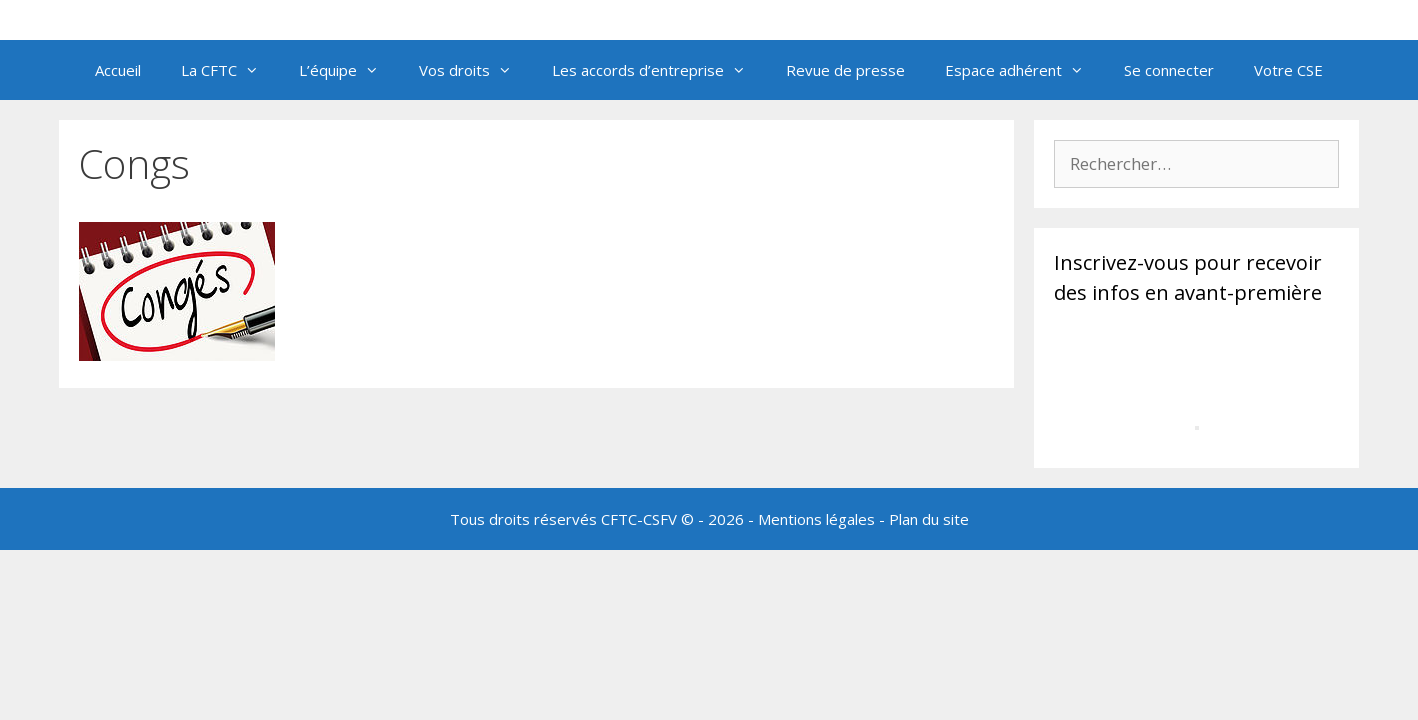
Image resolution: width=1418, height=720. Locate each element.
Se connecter (1169, 70)
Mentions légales (816, 519)
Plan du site (929, 519)
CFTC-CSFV (639, 519)
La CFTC (230, 70)
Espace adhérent (1024, 70)
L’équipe (349, 70)
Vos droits (475, 70)
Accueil (118, 70)
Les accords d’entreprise (659, 70)
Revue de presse (845, 70)
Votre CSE (1288, 70)
